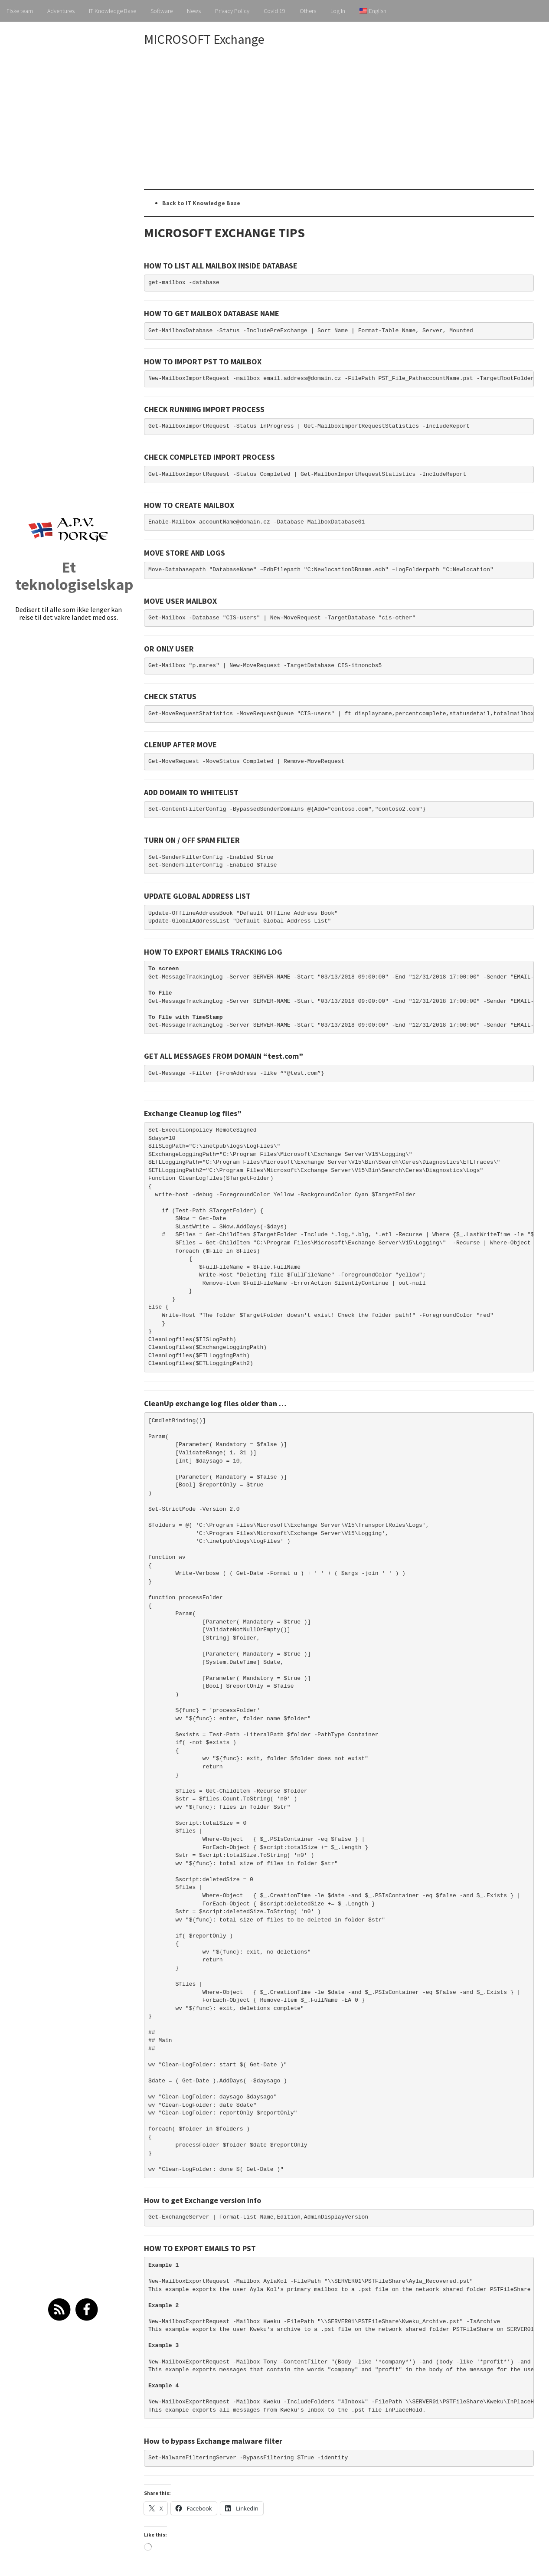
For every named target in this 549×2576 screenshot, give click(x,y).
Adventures (61, 11)
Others (308, 11)
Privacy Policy (232, 11)
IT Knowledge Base (112, 11)
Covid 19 (274, 11)
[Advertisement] (346, 117)
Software (161, 11)
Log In (337, 11)
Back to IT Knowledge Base (201, 203)
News (194, 11)
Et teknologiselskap (74, 575)
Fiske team (20, 11)
